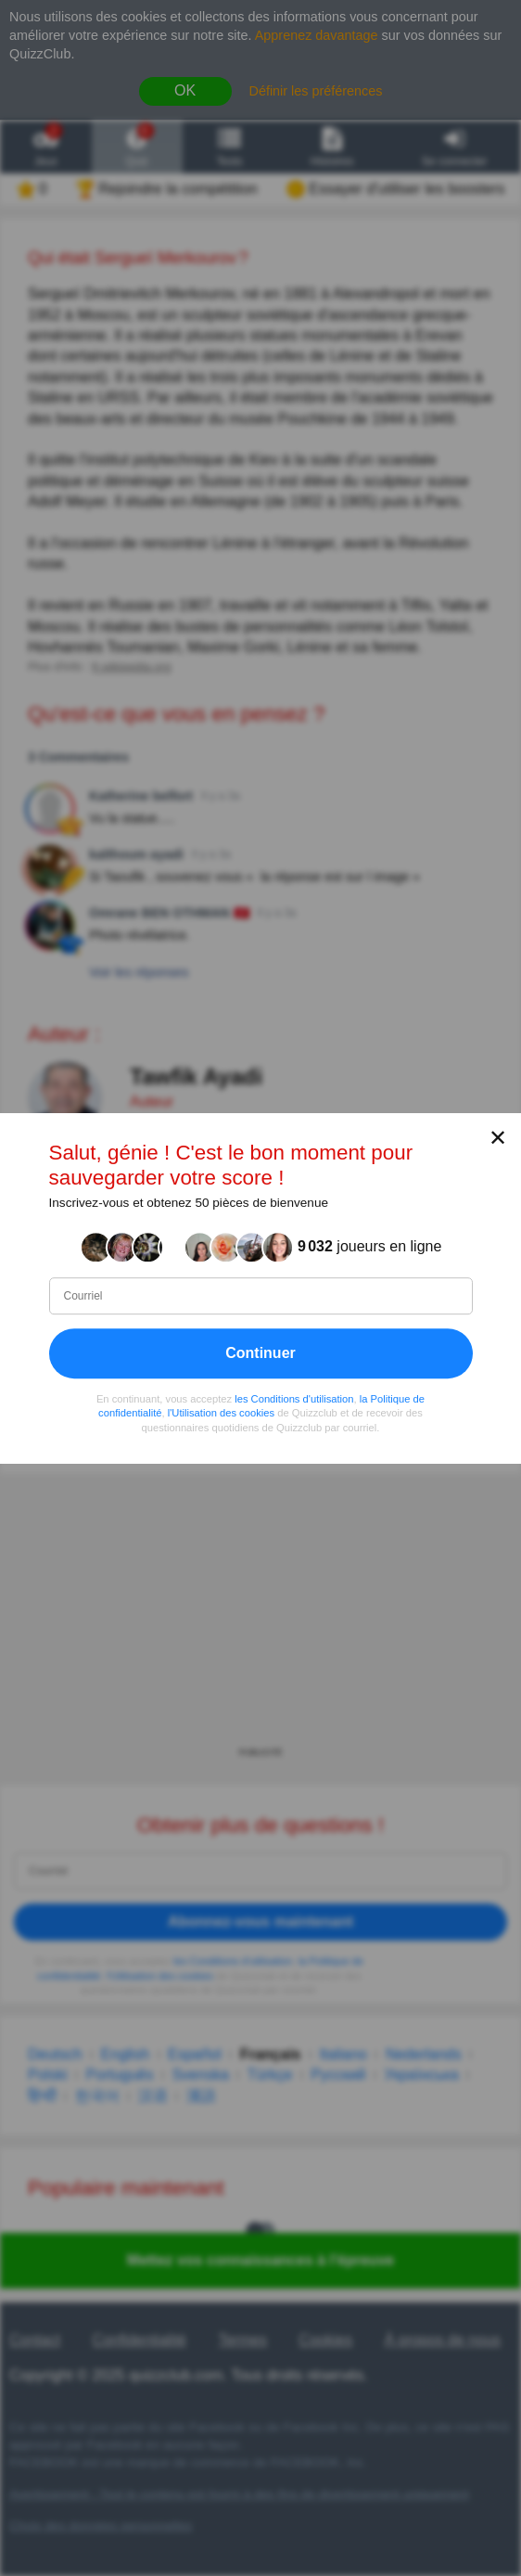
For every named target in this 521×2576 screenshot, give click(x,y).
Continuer (260, 1352)
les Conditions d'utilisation (294, 1397)
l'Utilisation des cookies (221, 1412)
